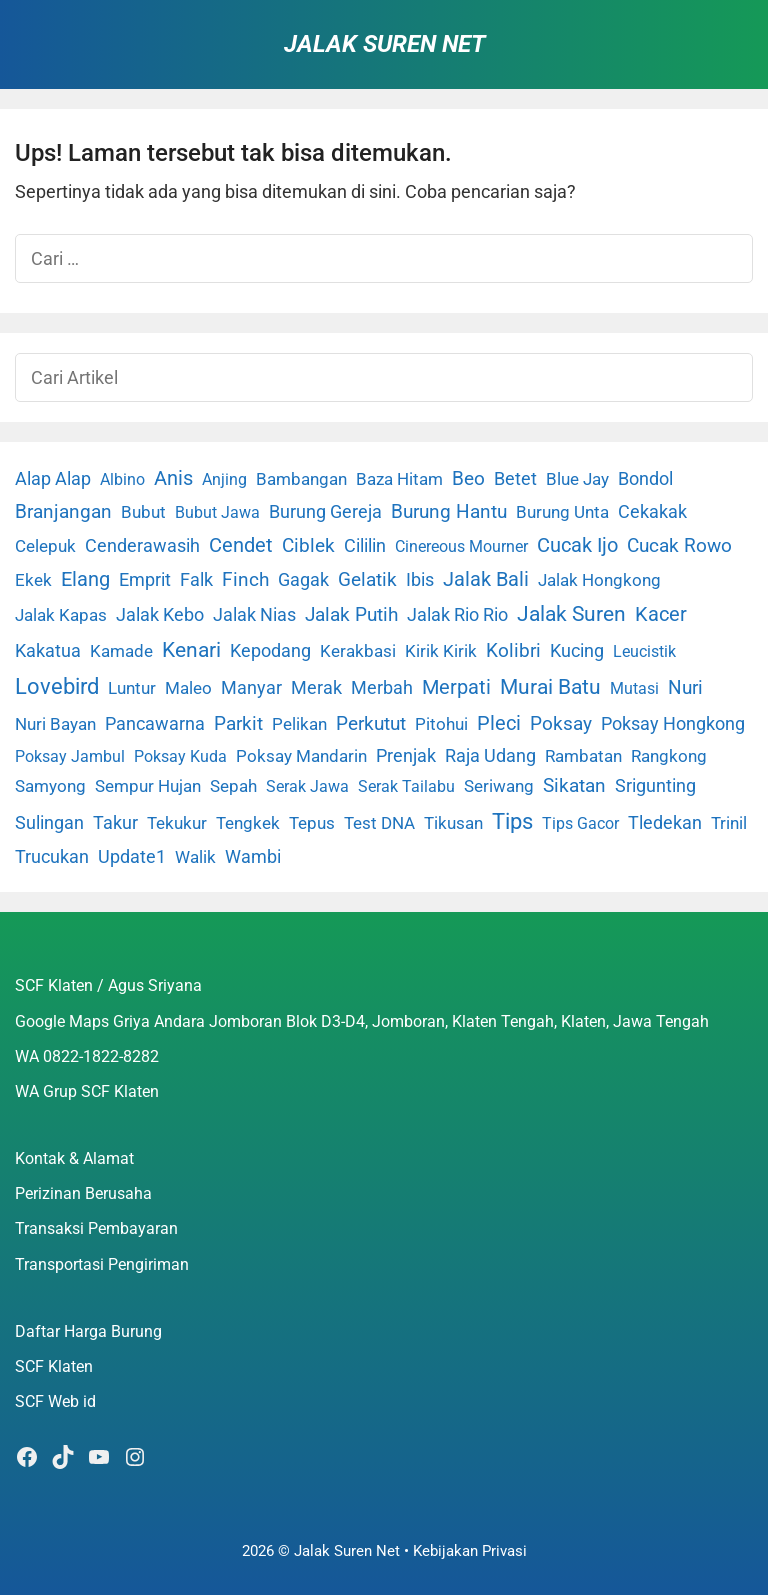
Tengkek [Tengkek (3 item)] (248, 823)
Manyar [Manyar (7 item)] (251, 687)
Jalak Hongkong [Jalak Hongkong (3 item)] (599, 580)
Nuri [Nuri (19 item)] (685, 687)
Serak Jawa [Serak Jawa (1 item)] (307, 786)
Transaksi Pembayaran (96, 1228)
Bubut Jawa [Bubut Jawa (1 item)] (217, 512)
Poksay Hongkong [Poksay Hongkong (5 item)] (673, 724)
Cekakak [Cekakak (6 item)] (652, 512)
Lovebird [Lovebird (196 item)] (57, 686)
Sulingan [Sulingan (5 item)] (49, 823)
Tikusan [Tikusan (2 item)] (453, 823)
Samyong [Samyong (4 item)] (50, 786)
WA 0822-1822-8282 (87, 1056)
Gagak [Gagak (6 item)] (303, 580)
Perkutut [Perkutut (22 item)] (371, 723)
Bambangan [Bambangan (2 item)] (301, 479)
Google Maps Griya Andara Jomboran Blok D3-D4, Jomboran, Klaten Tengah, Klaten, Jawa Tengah (362, 1021)
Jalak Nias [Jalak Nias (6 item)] (254, 615)
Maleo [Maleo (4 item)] (188, 688)
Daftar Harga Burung (88, 1331)
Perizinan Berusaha (83, 1193)
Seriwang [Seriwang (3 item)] (499, 786)
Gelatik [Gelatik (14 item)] (367, 580)
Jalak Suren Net (384, 44)
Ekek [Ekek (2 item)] (33, 580)
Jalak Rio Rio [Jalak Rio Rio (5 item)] (457, 615)
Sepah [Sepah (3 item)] (233, 786)
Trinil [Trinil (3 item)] (729, 823)
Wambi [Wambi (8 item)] (253, 856)
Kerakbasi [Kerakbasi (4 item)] (358, 651)
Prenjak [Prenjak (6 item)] (406, 756)
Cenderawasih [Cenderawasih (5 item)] (142, 546)
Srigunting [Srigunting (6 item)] (655, 786)
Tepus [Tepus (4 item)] (312, 823)
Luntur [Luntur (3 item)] (132, 688)
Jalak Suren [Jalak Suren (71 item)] (571, 614)
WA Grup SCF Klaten (87, 1091)
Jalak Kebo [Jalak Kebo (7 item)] (160, 614)
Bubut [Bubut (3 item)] (143, 512)
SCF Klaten (54, 1366)
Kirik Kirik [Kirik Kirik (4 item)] (441, 651)
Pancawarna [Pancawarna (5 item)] (155, 724)
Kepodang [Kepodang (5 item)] (270, 651)
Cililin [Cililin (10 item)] (365, 545)
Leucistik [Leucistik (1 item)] (644, 651)
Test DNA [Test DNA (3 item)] (379, 823)
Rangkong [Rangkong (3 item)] (669, 756)
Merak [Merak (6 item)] (316, 688)
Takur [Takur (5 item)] (115, 823)
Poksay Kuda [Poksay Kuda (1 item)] (180, 756)
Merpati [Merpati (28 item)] (456, 687)
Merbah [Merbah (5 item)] (382, 688)
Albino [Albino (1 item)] (122, 479)
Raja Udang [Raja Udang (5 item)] (490, 756)
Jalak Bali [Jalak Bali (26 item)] (486, 579)
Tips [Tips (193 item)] (512, 821)
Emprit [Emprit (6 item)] (145, 580)
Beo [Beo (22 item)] (468, 478)
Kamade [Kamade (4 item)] (121, 651)
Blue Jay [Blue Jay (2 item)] (577, 479)
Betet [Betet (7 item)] (515, 478)
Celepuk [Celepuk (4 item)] (45, 546)
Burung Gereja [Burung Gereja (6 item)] (325, 512)
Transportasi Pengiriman (102, 1264)
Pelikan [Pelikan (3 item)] (299, 724)
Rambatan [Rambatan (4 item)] (583, 756)
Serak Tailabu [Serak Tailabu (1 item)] (406, 786)
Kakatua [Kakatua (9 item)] (48, 650)
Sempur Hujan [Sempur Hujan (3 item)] (148, 786)
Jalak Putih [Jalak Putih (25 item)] (351, 614)
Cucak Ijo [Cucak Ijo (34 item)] (577, 545)
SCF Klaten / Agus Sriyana (108, 985)
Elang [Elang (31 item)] (85, 579)
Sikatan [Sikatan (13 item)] (574, 786)
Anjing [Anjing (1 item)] (224, 479)
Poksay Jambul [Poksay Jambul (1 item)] (70, 756)
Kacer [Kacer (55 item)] (661, 614)
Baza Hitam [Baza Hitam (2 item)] (399, 479)
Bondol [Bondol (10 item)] (645, 478)
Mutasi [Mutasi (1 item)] (634, 688)
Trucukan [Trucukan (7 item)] (52, 856)
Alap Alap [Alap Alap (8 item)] (53, 478)
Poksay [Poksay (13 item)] (561, 724)
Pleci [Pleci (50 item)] (499, 723)
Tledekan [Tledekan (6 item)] (665, 823)
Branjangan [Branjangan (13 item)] (63, 512)
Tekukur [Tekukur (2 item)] (177, 823)
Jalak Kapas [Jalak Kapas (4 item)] (61, 615)
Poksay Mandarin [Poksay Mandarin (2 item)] (301, 756)
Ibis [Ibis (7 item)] (420, 579)
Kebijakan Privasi (470, 1551)
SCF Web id (55, 1401)
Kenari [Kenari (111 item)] (191, 649)
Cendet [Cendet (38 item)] (241, 545)
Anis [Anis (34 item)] (173, 478)
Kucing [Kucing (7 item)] (577, 650)
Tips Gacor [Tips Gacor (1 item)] (580, 823)
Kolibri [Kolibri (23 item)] (513, 650)
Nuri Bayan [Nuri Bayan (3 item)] (55, 724)
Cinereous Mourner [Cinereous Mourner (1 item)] (461, 546)
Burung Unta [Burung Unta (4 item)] (562, 512)
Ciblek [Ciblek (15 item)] (308, 546)
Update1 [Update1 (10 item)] (132, 856)
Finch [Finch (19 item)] (245, 579)
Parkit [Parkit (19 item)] (238, 723)
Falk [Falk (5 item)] (196, 580)
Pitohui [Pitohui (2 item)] (441, 724)
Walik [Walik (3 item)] (195, 857)
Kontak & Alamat (74, 1158)
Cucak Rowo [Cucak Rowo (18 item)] (679, 545)
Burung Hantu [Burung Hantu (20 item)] (449, 511)
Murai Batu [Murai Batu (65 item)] (550, 687)
